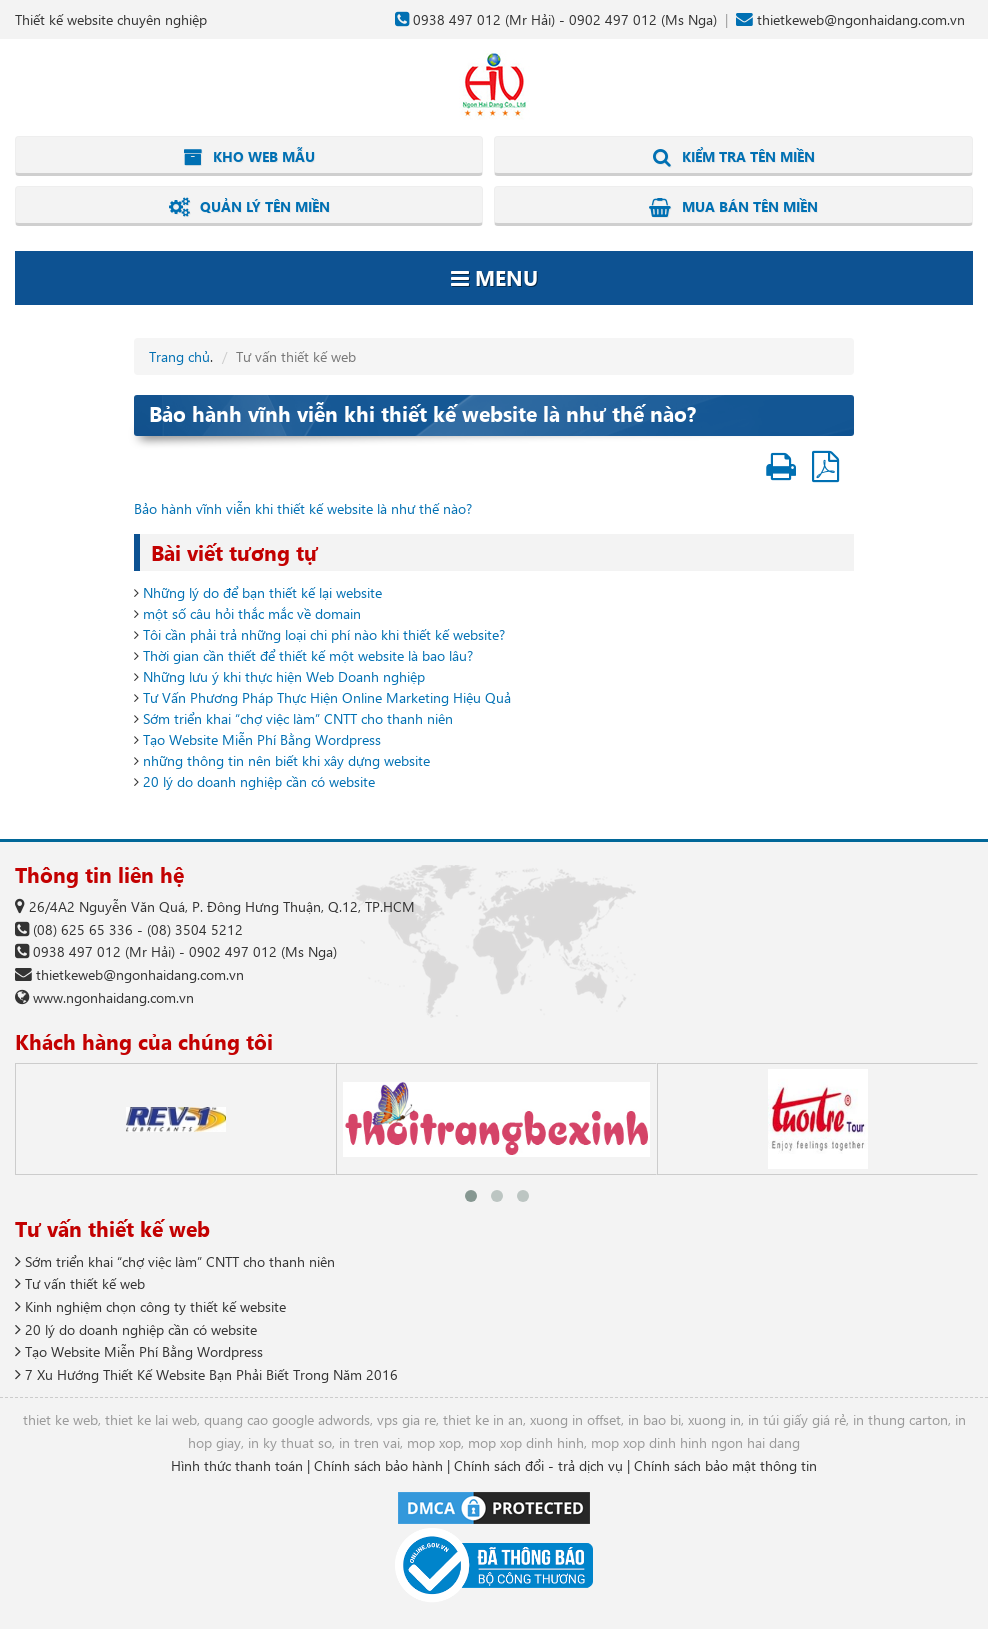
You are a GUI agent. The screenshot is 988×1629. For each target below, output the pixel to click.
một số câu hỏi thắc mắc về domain (252, 613)
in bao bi (654, 1419)
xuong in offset (575, 1419)
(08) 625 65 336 (83, 929)
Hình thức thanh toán (237, 1465)
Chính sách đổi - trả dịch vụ (538, 1465)
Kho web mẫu (249, 157)
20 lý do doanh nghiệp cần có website (259, 781)
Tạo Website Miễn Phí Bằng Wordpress (262, 739)
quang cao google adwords (287, 1419)
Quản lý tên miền (249, 207)
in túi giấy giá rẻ (797, 1419)
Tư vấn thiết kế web (80, 1283)
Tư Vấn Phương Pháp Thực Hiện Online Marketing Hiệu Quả (327, 697)
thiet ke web (60, 1419)
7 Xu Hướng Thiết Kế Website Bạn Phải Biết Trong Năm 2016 (206, 1374)
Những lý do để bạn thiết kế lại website (262, 592)
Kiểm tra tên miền (734, 157)
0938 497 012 (457, 19)
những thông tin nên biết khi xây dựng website (286, 760)
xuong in (714, 1419)
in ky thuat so (290, 1442)
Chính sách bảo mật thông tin (725, 1465)
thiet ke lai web (151, 1419)
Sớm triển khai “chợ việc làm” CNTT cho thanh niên (298, 718)
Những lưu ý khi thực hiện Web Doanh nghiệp (284, 676)
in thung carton (900, 1419)
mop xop (434, 1442)
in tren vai (369, 1442)
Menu (494, 277)
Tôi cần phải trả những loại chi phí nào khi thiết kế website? (324, 634)
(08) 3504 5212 (195, 929)
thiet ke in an (483, 1419)
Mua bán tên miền (733, 207)
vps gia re (406, 1419)
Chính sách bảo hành (378, 1465)
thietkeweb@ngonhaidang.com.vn (861, 19)
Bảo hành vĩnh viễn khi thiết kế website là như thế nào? (303, 508)
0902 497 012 (613, 19)
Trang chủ (179, 356)
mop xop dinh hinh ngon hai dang (695, 1442)
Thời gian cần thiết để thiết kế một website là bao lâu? (308, 655)
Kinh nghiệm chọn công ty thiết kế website (150, 1306)
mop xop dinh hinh (526, 1442)
